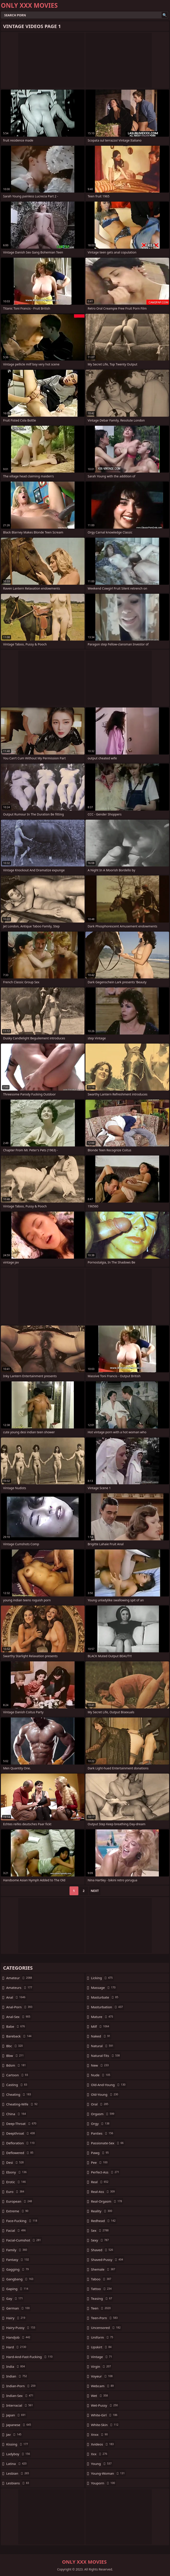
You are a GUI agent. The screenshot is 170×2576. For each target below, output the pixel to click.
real (100, 2182)
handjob (18, 2337)
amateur (19, 1978)
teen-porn (105, 2318)
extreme (17, 2211)
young (102, 2463)
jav (14, 2434)
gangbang (20, 2279)
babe (16, 2026)
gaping (17, 2288)
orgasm (103, 2114)
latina (17, 2463)
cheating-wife (22, 2104)
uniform (102, 2337)
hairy (16, 2318)
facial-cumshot (24, 2240)
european (19, 2201)
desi (15, 2162)
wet (100, 2395)
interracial (20, 2405)
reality (102, 2211)
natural (102, 2046)
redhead (104, 2220)
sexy (100, 2240)
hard (16, 2347)
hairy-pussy (21, 2327)
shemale (103, 2269)
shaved (102, 2250)
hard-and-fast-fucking (30, 2356)
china (16, 2114)
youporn (103, 2483)
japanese (19, 2424)
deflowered (20, 2152)
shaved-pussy (107, 2259)
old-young (105, 2094)
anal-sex (18, 2016)
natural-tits (106, 2055)
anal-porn (19, 2007)
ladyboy (18, 2454)
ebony (17, 2172)
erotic (16, 2182)
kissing (17, 2444)
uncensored (106, 2327)
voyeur (102, 2376)
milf (100, 2026)
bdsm (16, 2065)
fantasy (18, 2259)
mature (102, 2016)
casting (17, 2084)
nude (101, 2075)
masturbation (107, 2007)
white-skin (105, 2424)
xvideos (103, 2444)
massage (104, 1987)
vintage (102, 2356)
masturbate (105, 1997)
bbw (15, 2055)
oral (100, 2104)
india (16, 2366)
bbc (15, 2046)
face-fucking (22, 2220)
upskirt (102, 2347)
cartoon (17, 2075)
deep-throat (21, 2123)
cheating (19, 2094)
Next (95, 1891)
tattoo (102, 2288)
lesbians (18, 2483)
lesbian (18, 2473)
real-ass (103, 2191)
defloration (21, 2143)
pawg (100, 2152)
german (18, 2308)
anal (16, 1997)
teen (101, 2308)
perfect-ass (105, 2172)
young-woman (108, 2473)
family (17, 2250)
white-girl (104, 2415)
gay (15, 2298)
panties (102, 2133)
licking (102, 1978)
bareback (19, 2036)
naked (101, 2036)
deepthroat (21, 2133)
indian (17, 2376)
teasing (102, 2298)
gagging (18, 2269)
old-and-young (109, 2084)
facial (16, 2230)
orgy (100, 2123)
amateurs (19, 1987)
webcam (103, 2386)
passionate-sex (108, 2143)
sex (100, 2230)
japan (16, 2415)
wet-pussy (105, 2405)
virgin (101, 2366)
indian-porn (21, 2386)
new (100, 2065)
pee (100, 2162)
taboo (101, 2279)
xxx (99, 2454)
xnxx (100, 2434)
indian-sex (20, 2395)
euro (15, 2191)
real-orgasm (107, 2201)
